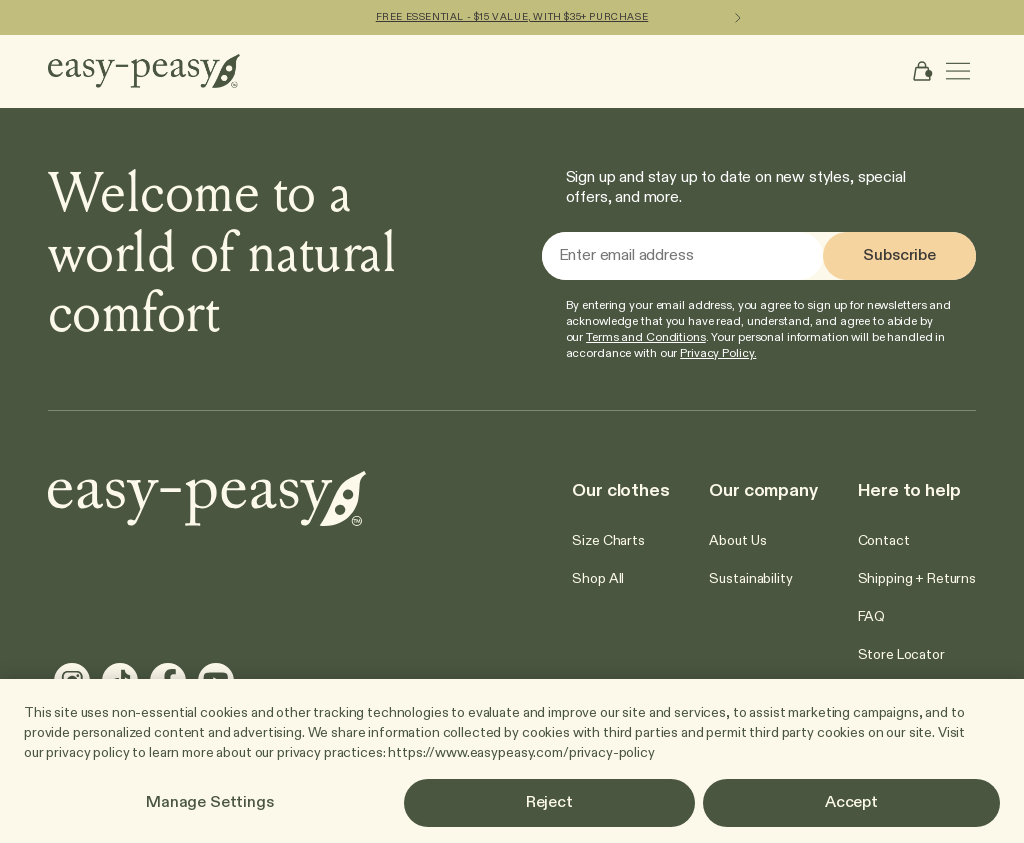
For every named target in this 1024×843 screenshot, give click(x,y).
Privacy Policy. (718, 354)
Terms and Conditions (646, 338)
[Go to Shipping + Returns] (917, 579)
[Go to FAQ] (872, 617)
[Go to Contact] (884, 541)
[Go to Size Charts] (608, 541)
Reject (549, 803)
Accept (851, 803)
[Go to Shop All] (598, 579)
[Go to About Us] (737, 541)
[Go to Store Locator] (901, 655)
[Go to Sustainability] (750, 579)
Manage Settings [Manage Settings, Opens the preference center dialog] (210, 803)
